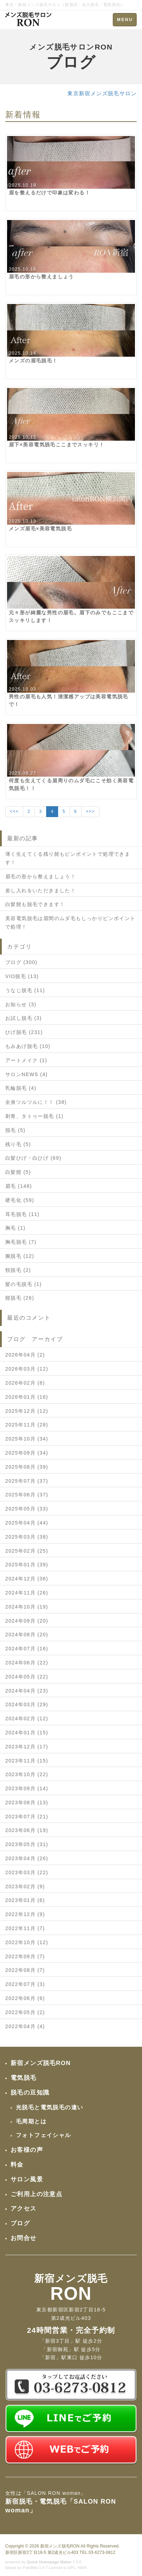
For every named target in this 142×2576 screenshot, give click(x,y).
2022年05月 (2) (25, 2012)
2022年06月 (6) (25, 1998)
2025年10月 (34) (26, 1439)
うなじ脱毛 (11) (25, 990)
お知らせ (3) (20, 1004)
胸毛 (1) (15, 1228)
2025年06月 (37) (26, 1494)
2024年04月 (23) (26, 1691)
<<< (14, 811)
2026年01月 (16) (26, 1397)
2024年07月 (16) (26, 1648)
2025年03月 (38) (26, 1537)
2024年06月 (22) (26, 1662)
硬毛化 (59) (19, 1200)
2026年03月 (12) (26, 1369)
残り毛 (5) (18, 1144)
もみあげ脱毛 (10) (27, 1046)
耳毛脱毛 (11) (22, 1214)
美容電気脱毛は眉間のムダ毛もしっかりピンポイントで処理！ (70, 922)
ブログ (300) (21, 962)
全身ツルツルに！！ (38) (36, 1102)
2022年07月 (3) (25, 1984)
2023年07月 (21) (26, 1816)
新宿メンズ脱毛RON (60, 2546)
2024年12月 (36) (26, 1578)
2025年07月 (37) (26, 1481)
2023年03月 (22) (26, 1872)
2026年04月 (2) (25, 1355)
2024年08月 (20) (26, 1634)
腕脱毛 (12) (19, 1256)
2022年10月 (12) (26, 1942)
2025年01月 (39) (26, 1564)
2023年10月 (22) (26, 1774)
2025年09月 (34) (26, 1453)
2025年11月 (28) (26, 1425)
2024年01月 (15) (26, 1732)
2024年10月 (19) (26, 1607)
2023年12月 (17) (26, 1746)
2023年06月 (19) (26, 1830)
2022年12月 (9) (25, 1914)
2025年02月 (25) (26, 1551)
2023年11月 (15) (26, 1760)
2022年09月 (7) (25, 1956)
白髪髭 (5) (18, 1172)
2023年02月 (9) (25, 1886)
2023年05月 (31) (26, 1844)
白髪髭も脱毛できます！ (35, 904)
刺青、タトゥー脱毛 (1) (34, 1116)
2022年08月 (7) (25, 1970)
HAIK (82, 2567)
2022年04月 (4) (25, 2026)
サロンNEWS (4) (26, 1074)
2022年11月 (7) (25, 1928)
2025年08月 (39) (26, 1467)
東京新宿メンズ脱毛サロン (102, 93)
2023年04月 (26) (26, 1858)
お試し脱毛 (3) (23, 1018)
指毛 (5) (15, 1130)
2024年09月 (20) (26, 1621)
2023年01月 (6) (25, 1900)
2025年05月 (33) (26, 1509)
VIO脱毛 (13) (22, 976)
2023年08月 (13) (26, 1802)
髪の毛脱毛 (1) (23, 1284)
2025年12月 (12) (26, 1411)
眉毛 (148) (18, 1186)
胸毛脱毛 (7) (20, 1242)
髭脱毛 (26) (19, 1298)
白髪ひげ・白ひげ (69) (33, 1158)
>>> (90, 811)
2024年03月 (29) (26, 1704)
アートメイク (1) (26, 1060)
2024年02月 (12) (26, 1718)
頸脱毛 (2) (18, 1270)
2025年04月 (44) (26, 1523)
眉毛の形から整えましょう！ (40, 876)
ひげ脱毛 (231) (24, 1032)
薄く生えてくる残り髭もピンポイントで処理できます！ (67, 858)
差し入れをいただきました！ (40, 890)
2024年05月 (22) (26, 1676)
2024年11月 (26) (26, 1593)
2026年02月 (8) (25, 1383)
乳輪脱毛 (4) (20, 1088)
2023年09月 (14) (26, 1788)
